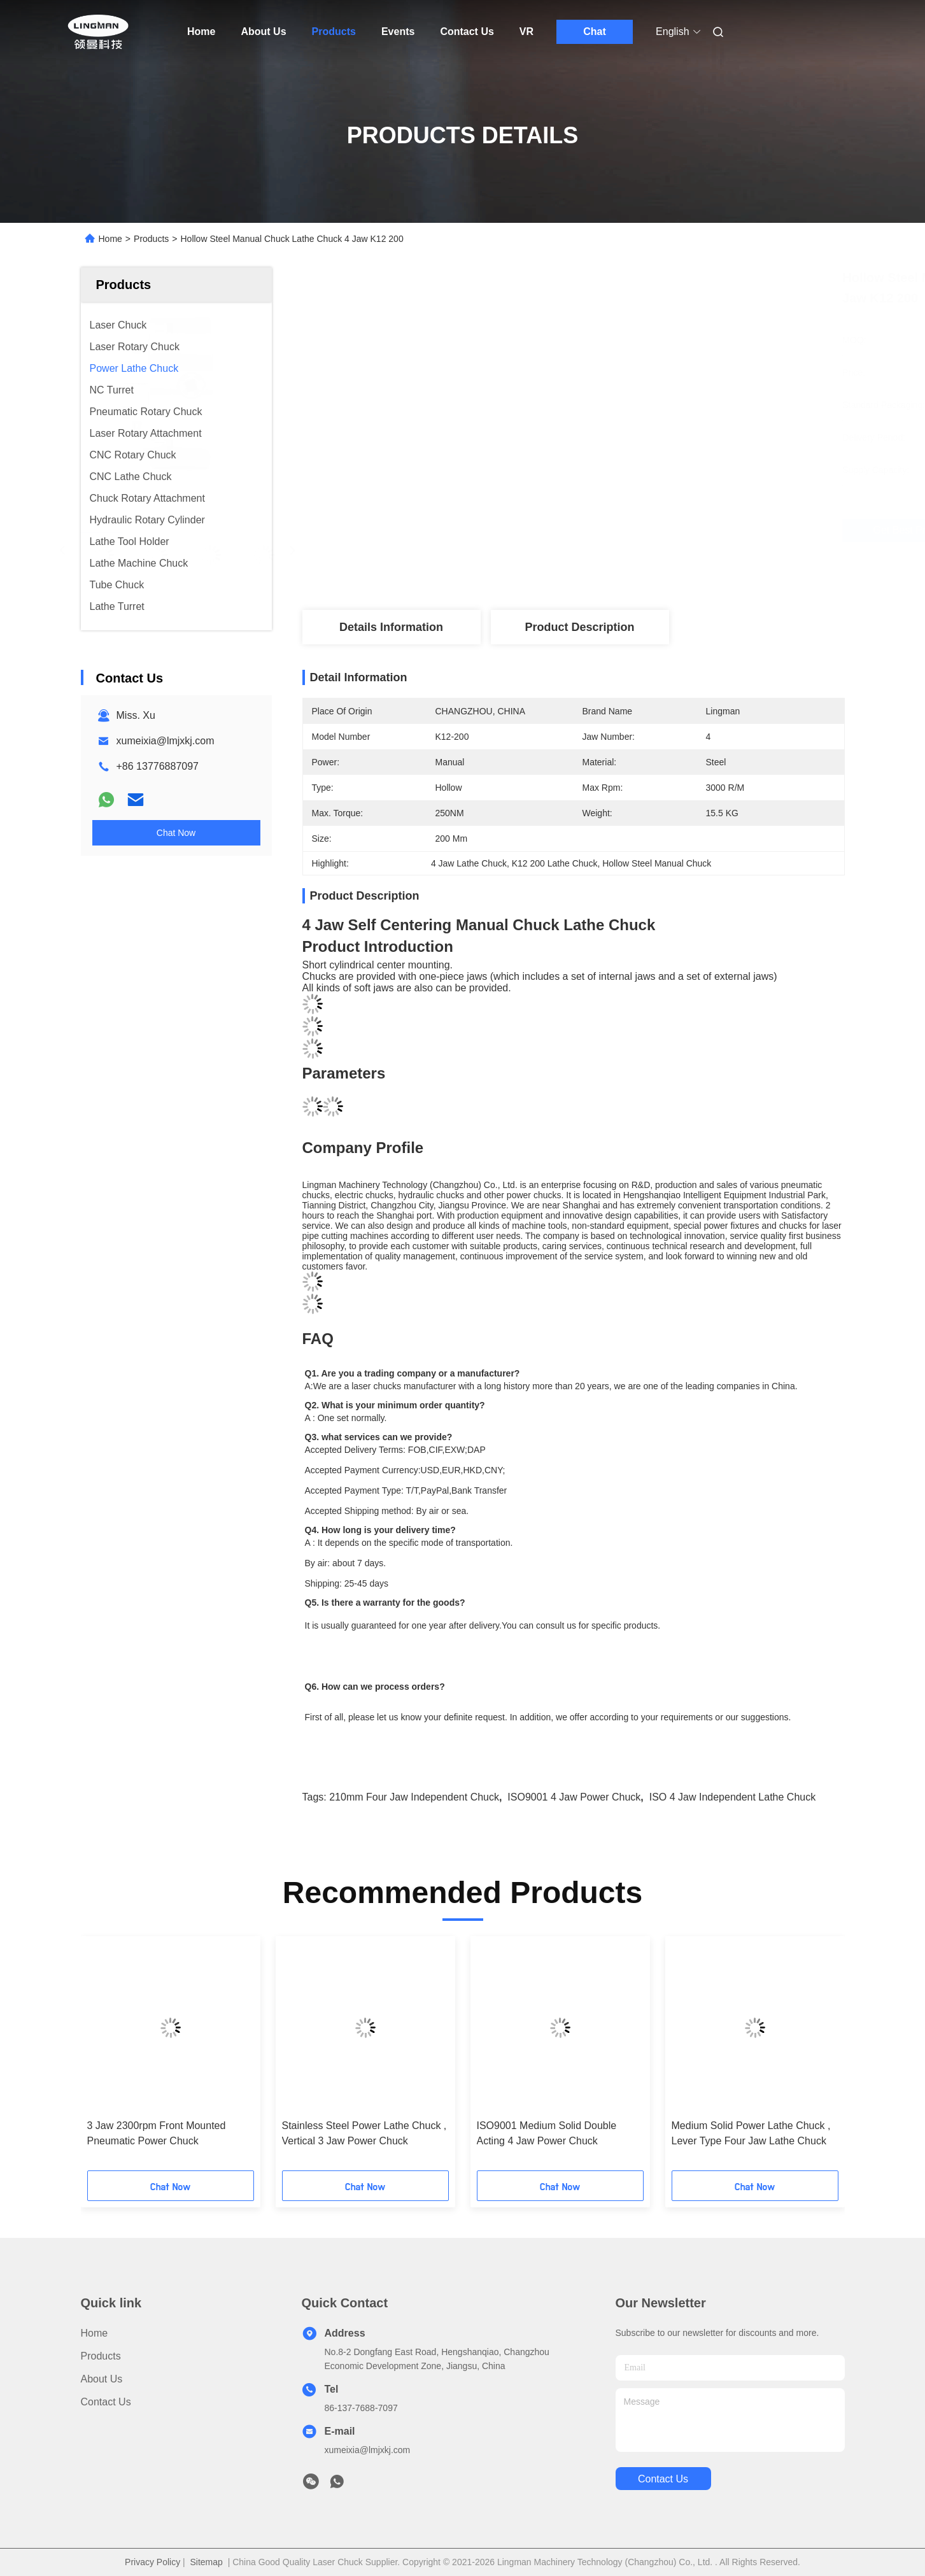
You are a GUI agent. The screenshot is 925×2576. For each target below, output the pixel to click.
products (101, 2356)
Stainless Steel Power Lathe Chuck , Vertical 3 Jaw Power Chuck (364, 2133)
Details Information (391, 627)
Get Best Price (644, 530)
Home (201, 31)
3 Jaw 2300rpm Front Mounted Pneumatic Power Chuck (156, 2133)
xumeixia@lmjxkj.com (166, 740)
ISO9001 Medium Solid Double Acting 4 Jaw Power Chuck (547, 2133)
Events (397, 31)
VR (526, 31)
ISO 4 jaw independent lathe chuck (732, 1797)
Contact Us (466, 31)
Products (334, 31)
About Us (263, 31)
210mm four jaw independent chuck (414, 1797)
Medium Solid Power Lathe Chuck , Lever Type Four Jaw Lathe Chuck (751, 2133)
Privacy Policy (152, 2562)
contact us (663, 2478)
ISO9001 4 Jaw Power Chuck (573, 1797)
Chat (594, 31)
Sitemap (206, 2562)
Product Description (579, 627)
